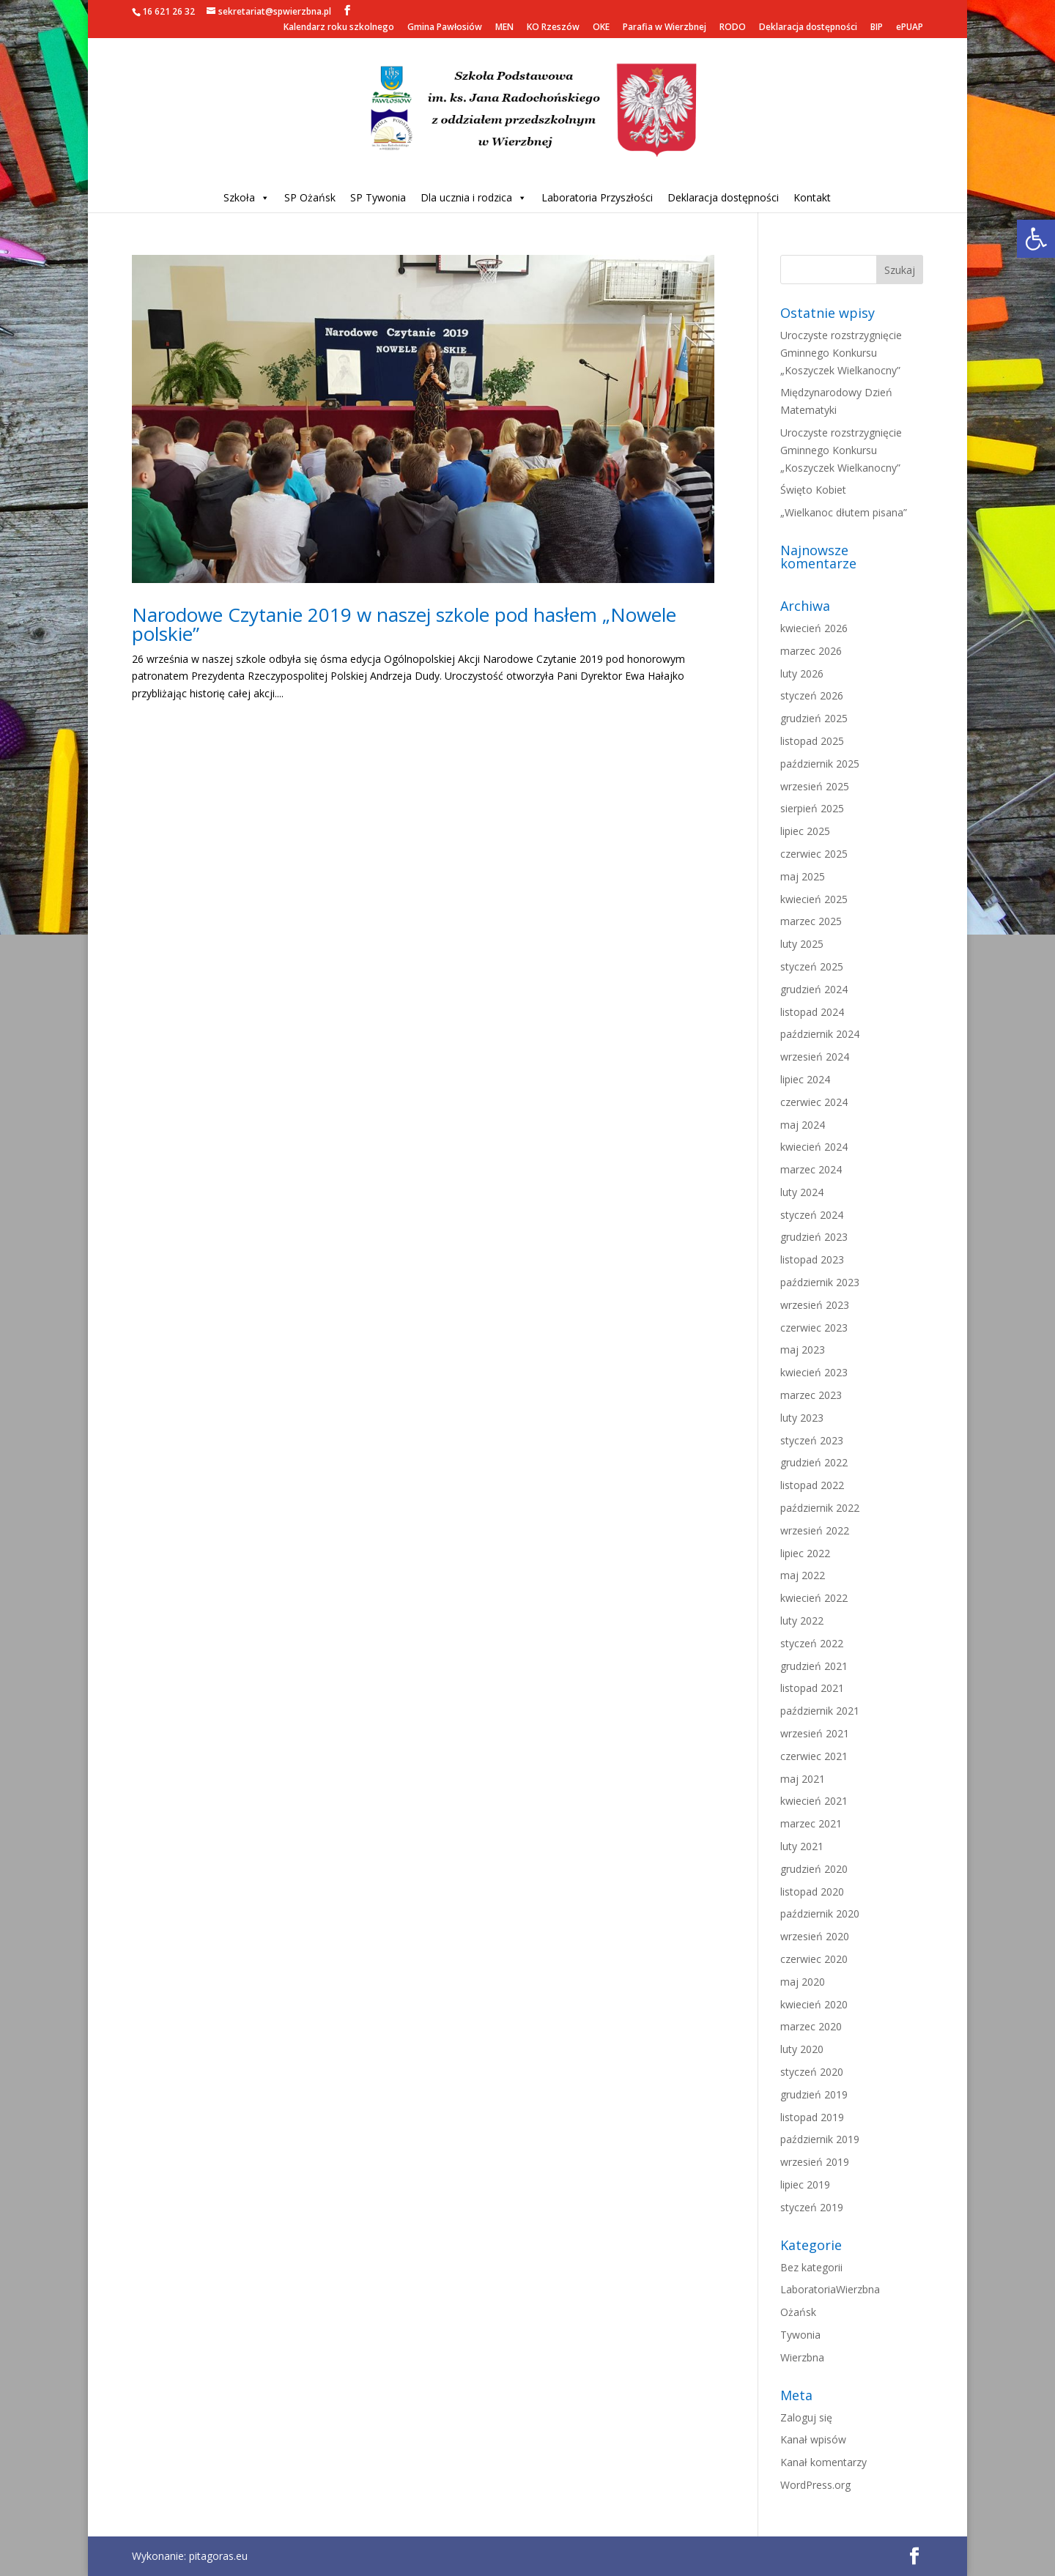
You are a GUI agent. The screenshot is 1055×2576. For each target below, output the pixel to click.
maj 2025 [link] (802, 876)
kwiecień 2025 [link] (814, 899)
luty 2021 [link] (801, 1846)
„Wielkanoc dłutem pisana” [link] (843, 512)
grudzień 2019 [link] (814, 2094)
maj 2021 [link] (802, 1779)
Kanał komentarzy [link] (823, 2462)
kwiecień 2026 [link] (814, 628)
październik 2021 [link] (819, 1711)
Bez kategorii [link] (811, 2267)
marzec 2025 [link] (811, 921)
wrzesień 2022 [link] (814, 1530)
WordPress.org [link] (815, 2485)
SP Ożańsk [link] (310, 197)
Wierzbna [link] (802, 2357)
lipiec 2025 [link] (805, 831)
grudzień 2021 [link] (814, 1666)
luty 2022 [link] (801, 1620)
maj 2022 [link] (802, 1575)
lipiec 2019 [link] (805, 2184)
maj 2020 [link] (802, 1982)
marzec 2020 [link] (811, 2026)
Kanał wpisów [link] (813, 2439)
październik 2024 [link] (819, 1034)
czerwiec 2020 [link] (814, 1959)
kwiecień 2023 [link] (814, 1372)
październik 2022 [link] (819, 1508)
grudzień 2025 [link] (814, 718)
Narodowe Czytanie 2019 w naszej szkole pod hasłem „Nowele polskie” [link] (404, 624)
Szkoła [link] (246, 197)
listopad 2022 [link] (812, 1485)
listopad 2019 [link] (812, 2117)
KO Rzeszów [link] (553, 28)
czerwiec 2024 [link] (814, 1102)
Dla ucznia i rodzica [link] (474, 197)
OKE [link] (601, 28)
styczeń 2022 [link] (811, 1643)
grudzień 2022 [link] (814, 1462)
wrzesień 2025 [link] (814, 786)
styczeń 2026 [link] (811, 695)
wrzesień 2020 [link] (814, 1936)
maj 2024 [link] (802, 1125)
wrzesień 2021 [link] (814, 1733)
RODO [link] (732, 28)
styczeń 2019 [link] (811, 2207)
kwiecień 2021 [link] (814, 1801)
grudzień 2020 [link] (814, 1869)
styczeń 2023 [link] (811, 1440)
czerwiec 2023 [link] (814, 1328)
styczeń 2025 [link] (811, 966)
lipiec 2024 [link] (805, 1079)
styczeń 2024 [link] (811, 1215)
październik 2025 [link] (819, 764)
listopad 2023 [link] (812, 1259)
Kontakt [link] (812, 197)
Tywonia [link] (800, 2335)
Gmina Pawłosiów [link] (444, 28)
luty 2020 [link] (801, 2049)
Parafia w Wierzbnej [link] (664, 28)
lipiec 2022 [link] (805, 1553)
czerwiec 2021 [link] (814, 1756)
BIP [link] (876, 28)
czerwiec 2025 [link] (814, 854)
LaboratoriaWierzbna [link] (830, 2289)
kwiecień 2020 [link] (814, 2004)
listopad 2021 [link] (812, 1688)
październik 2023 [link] (819, 1282)
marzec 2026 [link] (811, 651)
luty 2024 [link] (801, 1192)
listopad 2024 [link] (812, 1012)
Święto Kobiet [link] (813, 490)
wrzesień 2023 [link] (814, 1305)
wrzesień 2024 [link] (814, 1057)
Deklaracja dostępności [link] (808, 28)
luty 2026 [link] (801, 673)
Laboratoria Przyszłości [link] (597, 197)
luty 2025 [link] (801, 944)
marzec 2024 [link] (811, 1169)
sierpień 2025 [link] (812, 808)
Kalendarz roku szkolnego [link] (339, 28)
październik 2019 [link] (819, 2139)
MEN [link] (504, 28)
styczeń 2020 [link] (811, 2072)
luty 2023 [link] (801, 1418)
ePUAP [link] (909, 28)
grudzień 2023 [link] (814, 1237)
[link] (1036, 239)
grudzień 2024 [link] (814, 989)
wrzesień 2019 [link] (814, 2162)
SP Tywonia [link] (378, 197)
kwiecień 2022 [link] (814, 1598)
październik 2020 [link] (819, 1913)
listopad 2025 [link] (812, 741)
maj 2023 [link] (802, 1349)
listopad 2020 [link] (812, 1891)
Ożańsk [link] (798, 2312)
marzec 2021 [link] (811, 1823)
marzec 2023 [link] (811, 1395)
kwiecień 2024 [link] (814, 1147)
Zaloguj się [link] (806, 2417)
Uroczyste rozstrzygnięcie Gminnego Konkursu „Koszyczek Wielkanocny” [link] (841, 352)
